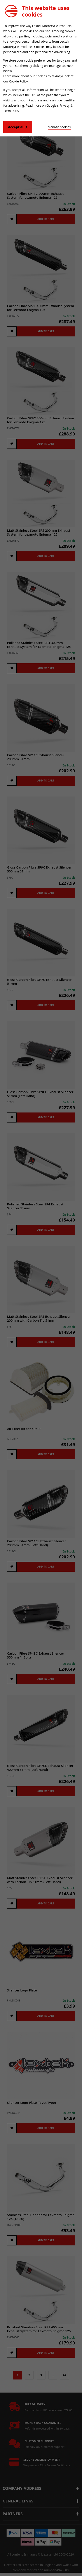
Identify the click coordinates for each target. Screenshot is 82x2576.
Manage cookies (59, 127)
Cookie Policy (18, 81)
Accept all (17, 127)
